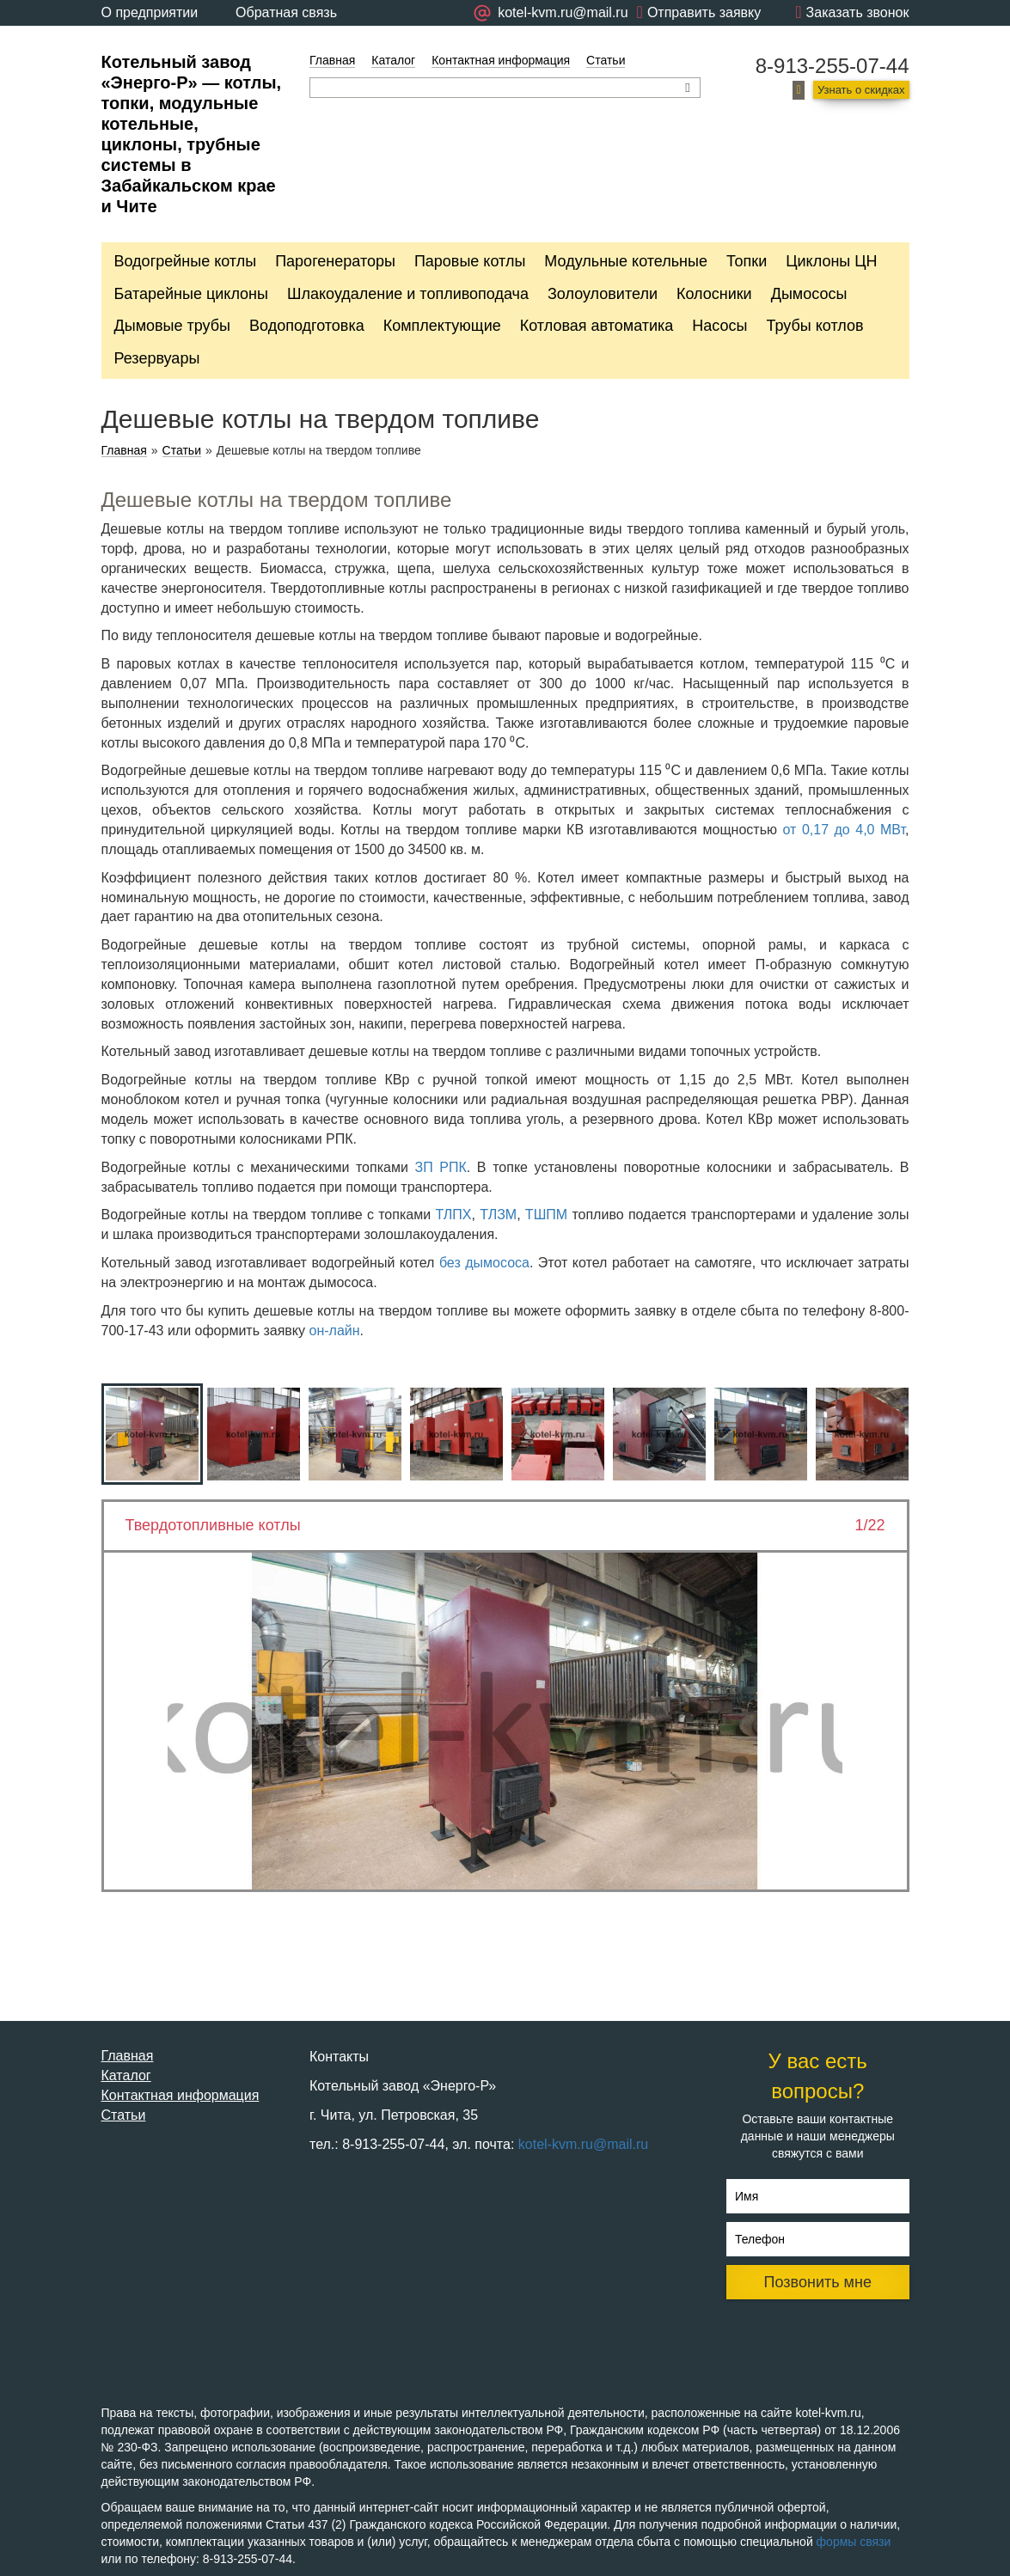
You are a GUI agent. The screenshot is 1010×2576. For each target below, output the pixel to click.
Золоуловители (603, 293)
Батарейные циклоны (191, 293)
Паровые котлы (469, 261)
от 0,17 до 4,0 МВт (844, 829)
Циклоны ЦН (831, 261)
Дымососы (809, 293)
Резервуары (157, 358)
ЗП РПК (441, 1167)
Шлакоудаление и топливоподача (408, 293)
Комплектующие (442, 325)
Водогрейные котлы (185, 261)
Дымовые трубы (172, 325)
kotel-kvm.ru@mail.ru (583, 2144)
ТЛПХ (453, 1214)
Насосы (719, 325)
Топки (746, 261)
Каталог (393, 60)
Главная (332, 60)
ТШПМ (546, 1214)
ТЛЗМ (498, 1214)
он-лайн (334, 1330)
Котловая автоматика (597, 325)
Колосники (714, 293)
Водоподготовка (306, 325)
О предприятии (150, 12)
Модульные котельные (625, 261)
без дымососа (484, 1262)
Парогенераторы (335, 261)
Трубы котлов (815, 325)
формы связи (854, 2542)
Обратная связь (286, 12)
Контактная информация (501, 60)
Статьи (605, 60)
